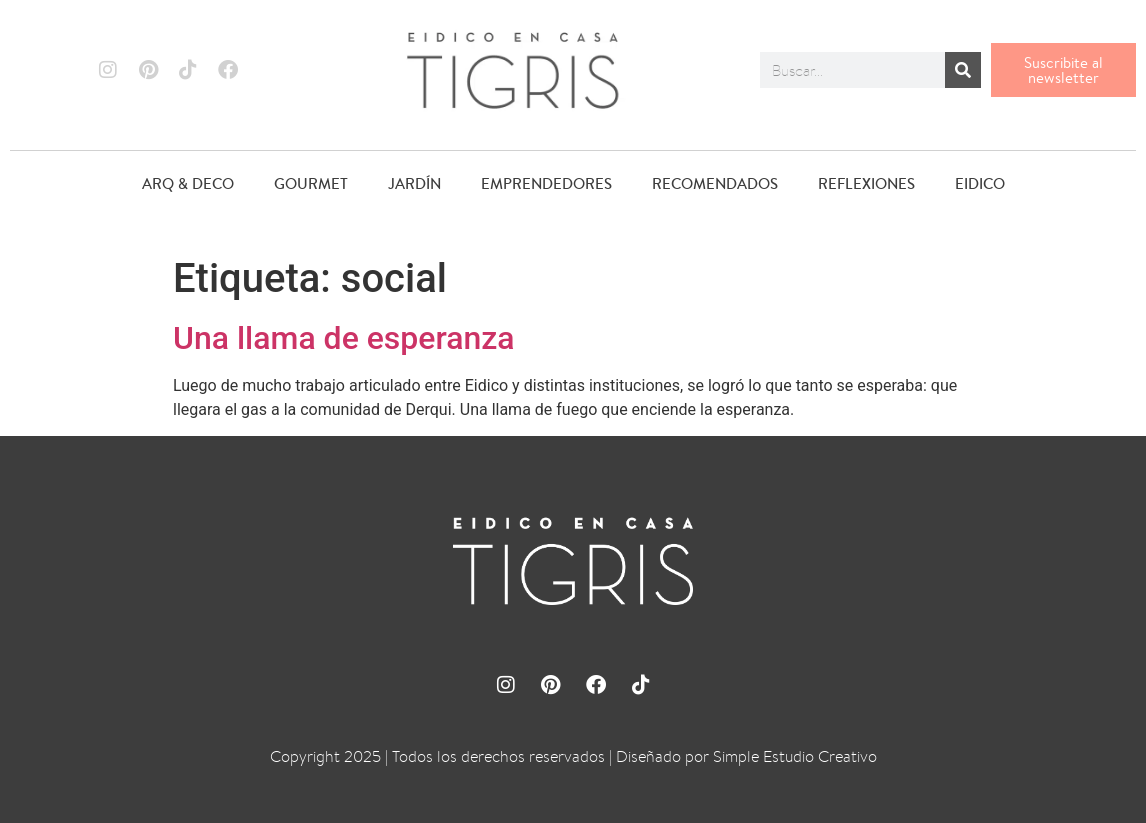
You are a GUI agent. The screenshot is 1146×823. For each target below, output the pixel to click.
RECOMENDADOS (715, 183)
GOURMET (311, 183)
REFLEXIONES (866, 183)
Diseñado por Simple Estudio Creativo (746, 756)
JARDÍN (414, 183)
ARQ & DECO (188, 183)
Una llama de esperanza (344, 338)
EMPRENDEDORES (546, 183)
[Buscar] (963, 70)
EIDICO (980, 183)
